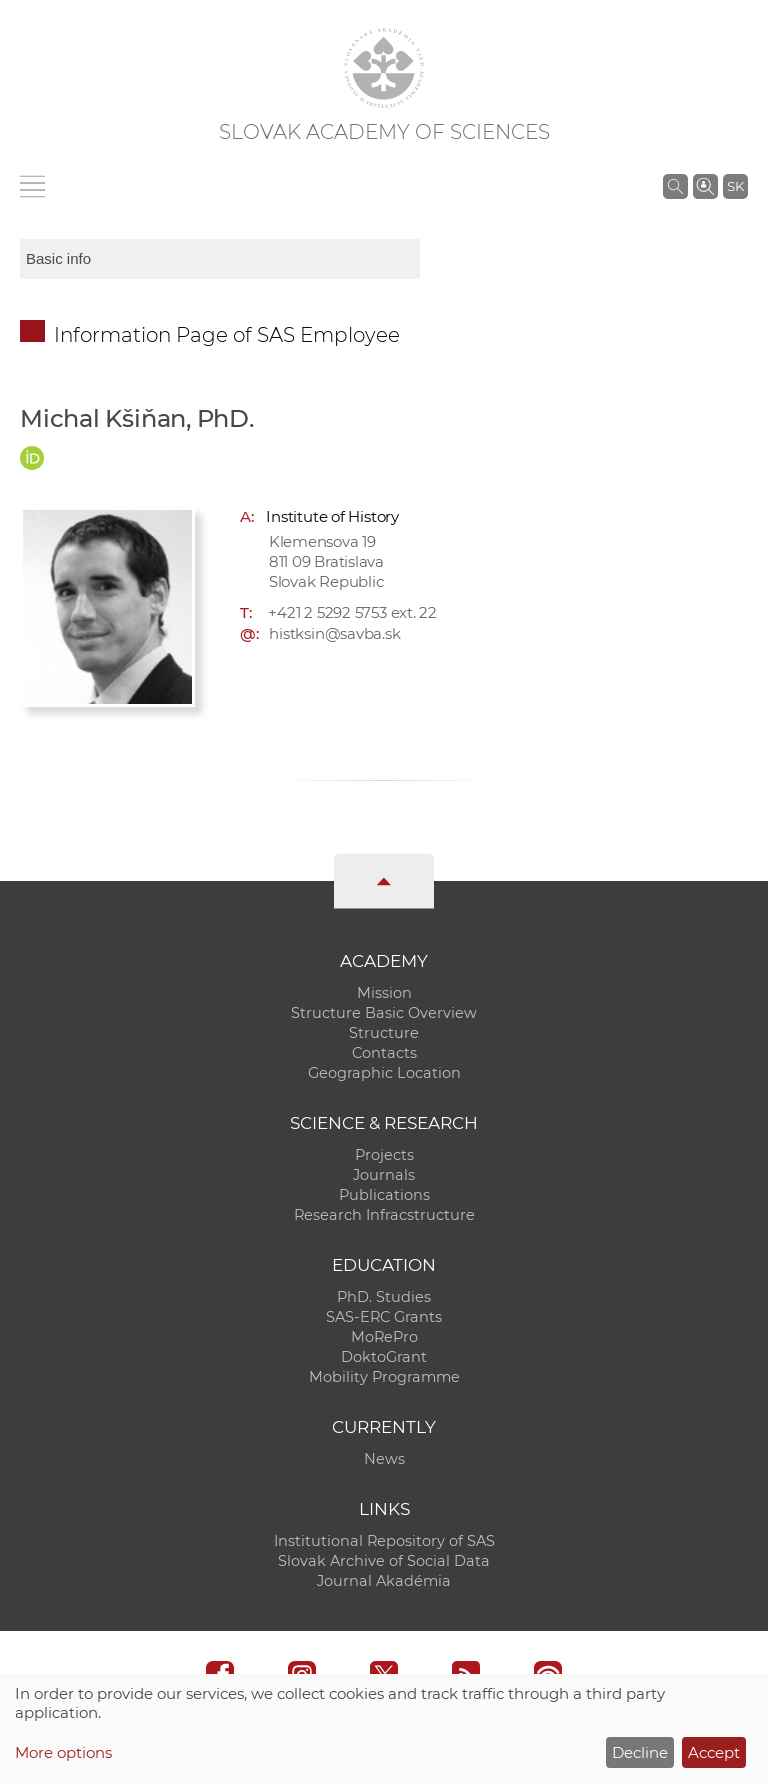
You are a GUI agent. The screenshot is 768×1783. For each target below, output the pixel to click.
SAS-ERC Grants (384, 1317)
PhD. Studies (384, 1297)
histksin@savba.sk (334, 633)
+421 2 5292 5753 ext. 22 (352, 612)
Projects (384, 1155)
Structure (384, 1033)
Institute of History (332, 516)
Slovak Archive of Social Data (384, 1561)
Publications (384, 1195)
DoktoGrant (384, 1357)
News (384, 1459)
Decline (640, 1752)
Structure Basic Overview (384, 1013)
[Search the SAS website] (675, 186)
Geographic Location (384, 1073)
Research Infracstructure (384, 1215)
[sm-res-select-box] (220, 259)
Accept (714, 1752)
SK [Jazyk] (735, 186)
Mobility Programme (384, 1377)
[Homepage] (384, 68)
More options (63, 1752)
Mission (384, 993)
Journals (384, 1175)
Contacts (384, 1053)
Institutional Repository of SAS (384, 1541)
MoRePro (384, 1337)
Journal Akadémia (384, 1581)
